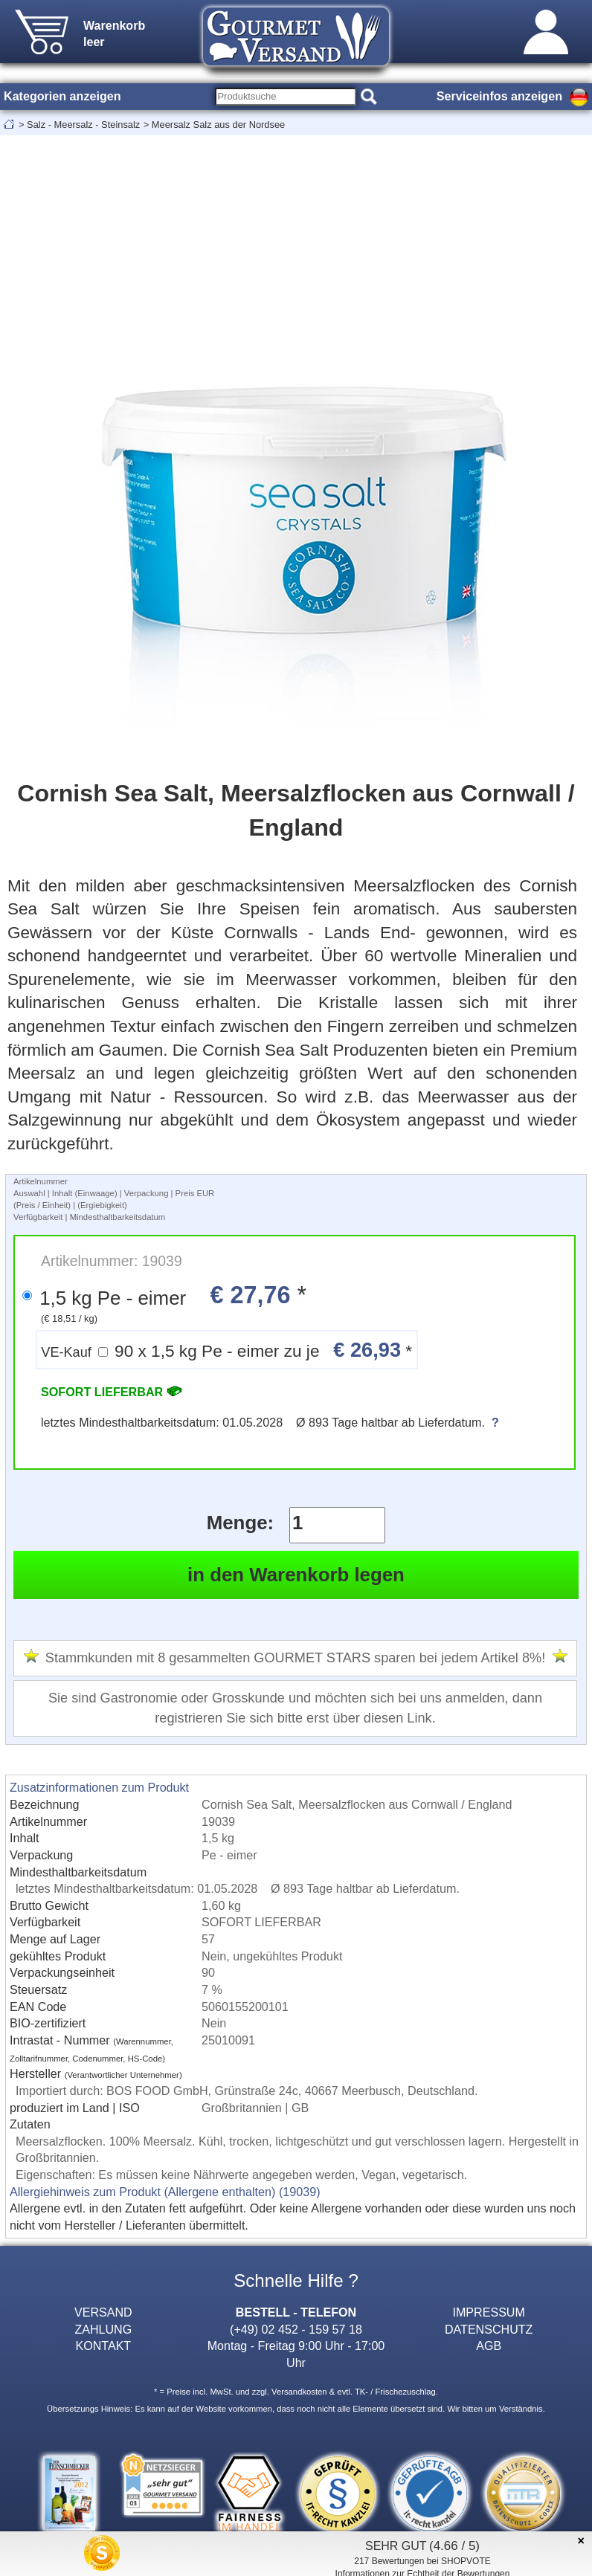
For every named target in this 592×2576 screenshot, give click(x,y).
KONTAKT (103, 2345)
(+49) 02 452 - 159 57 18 (296, 2329)
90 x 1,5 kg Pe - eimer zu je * (226, 1349)
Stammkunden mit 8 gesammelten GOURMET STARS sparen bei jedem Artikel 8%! (295, 1657)
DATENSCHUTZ (489, 2329)
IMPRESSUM (489, 2312)
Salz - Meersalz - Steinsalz (83, 124)
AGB (488, 2345)
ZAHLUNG (103, 2329)
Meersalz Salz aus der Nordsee (218, 124)
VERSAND (103, 2312)
